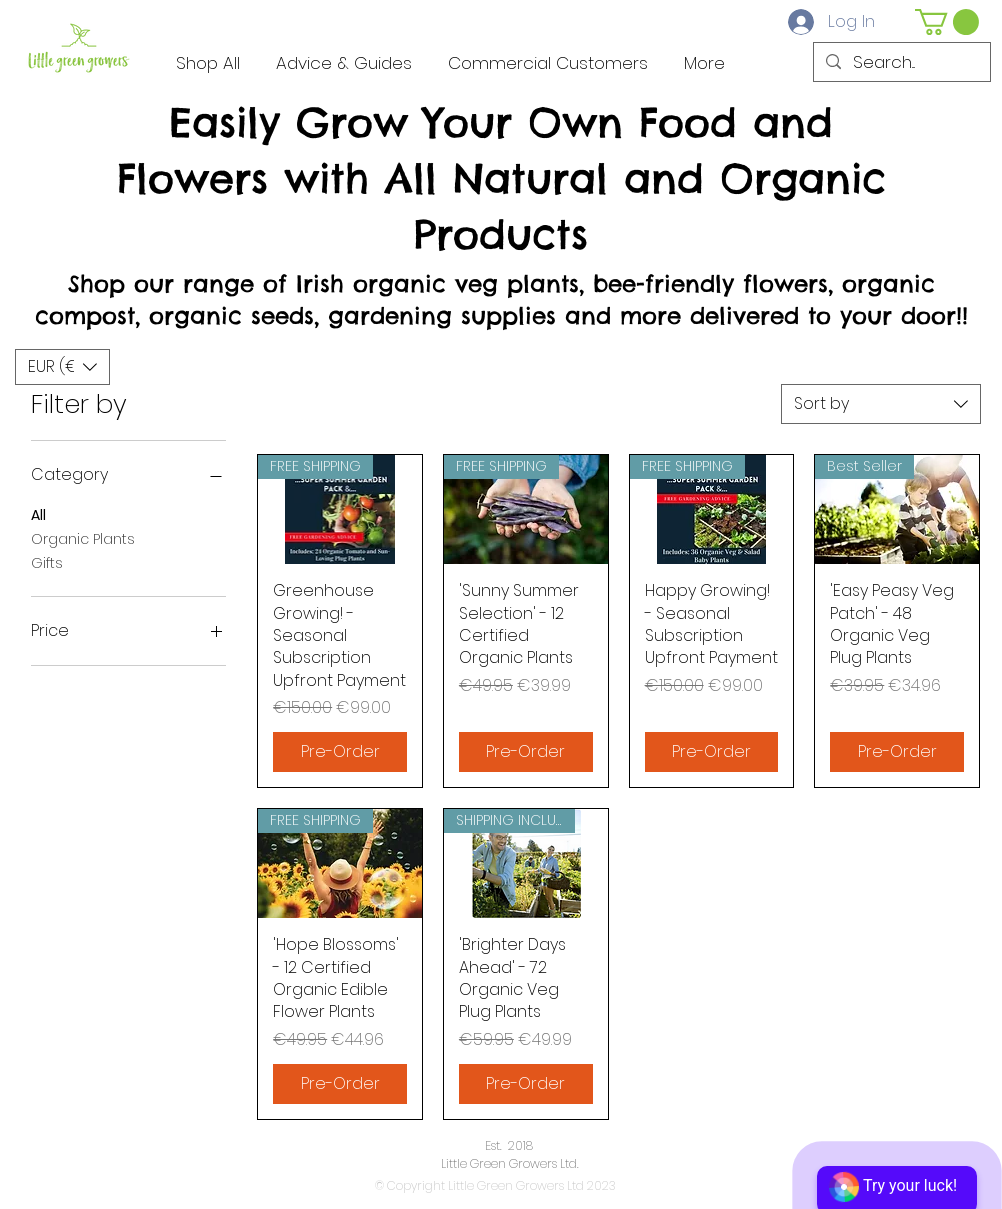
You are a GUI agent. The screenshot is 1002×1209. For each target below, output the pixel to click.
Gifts (47, 562)
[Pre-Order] (340, 752)
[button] (947, 22)
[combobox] (881, 404)
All (38, 514)
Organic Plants (83, 538)
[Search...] (900, 63)
